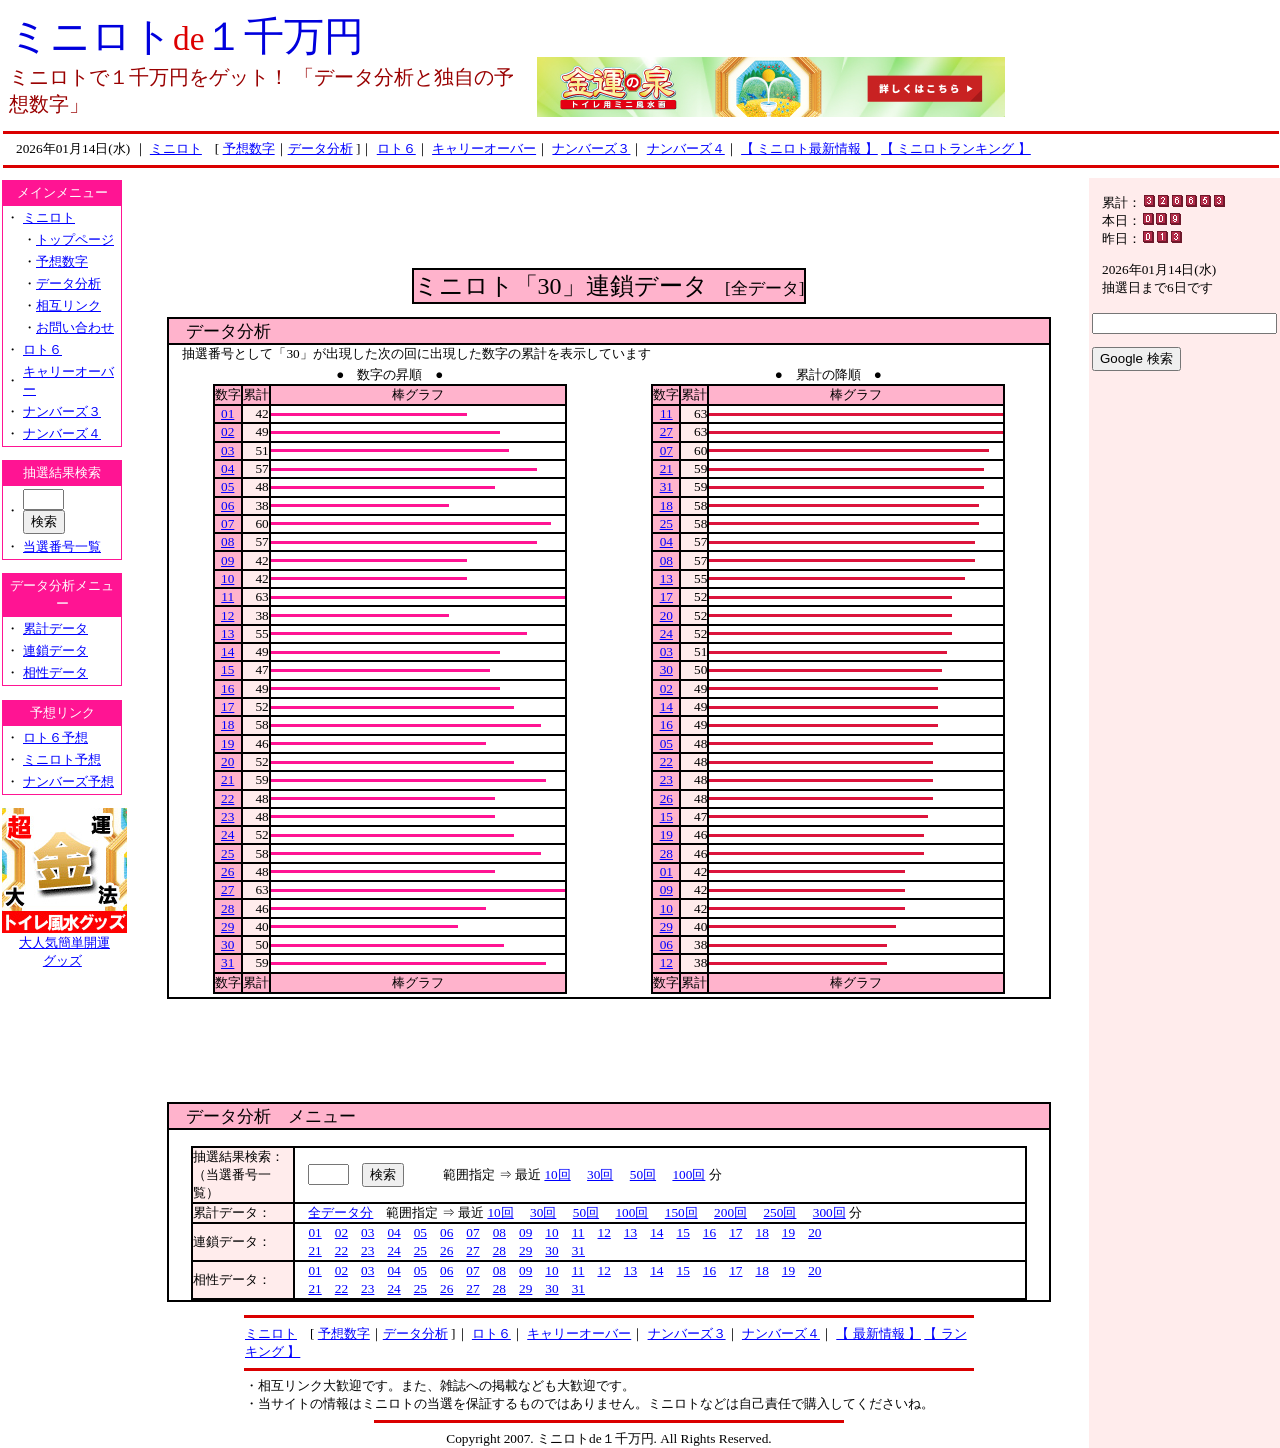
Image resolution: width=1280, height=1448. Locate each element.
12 (227, 615)
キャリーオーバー (484, 148)
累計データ (55, 628)
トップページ (75, 239)
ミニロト (176, 148)
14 (227, 651)
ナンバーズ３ (591, 148)
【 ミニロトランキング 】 (956, 148)
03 (227, 450)
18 (227, 724)
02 (227, 431)
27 (227, 889)
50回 (643, 1174)
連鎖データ (55, 650)
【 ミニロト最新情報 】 (809, 148)
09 (227, 560)
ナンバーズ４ (686, 148)
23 (227, 816)
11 (227, 596)
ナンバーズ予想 (68, 781)
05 (227, 486)
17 (227, 706)
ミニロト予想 (62, 759)
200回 (730, 1212)
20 (227, 761)
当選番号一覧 (62, 546)
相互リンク (68, 305)
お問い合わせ (75, 327)
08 (227, 541)
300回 (829, 1212)
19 (227, 743)
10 (227, 578)
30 (227, 944)
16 (227, 688)
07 (227, 523)
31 (227, 962)
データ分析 (320, 148)
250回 (779, 1212)
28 (227, 908)
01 (227, 413)
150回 (681, 1212)
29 (227, 926)
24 (227, 834)
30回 (600, 1174)
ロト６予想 (55, 737)
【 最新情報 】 (878, 1333)
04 (227, 468)
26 (227, 871)
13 (227, 633)
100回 (688, 1174)
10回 (557, 1174)
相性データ (55, 672)
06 (227, 505)
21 (227, 779)
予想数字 (249, 148)
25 (227, 853)
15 (227, 669)
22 (227, 798)
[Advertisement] (609, 223)
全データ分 (340, 1212)
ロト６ (396, 148)
